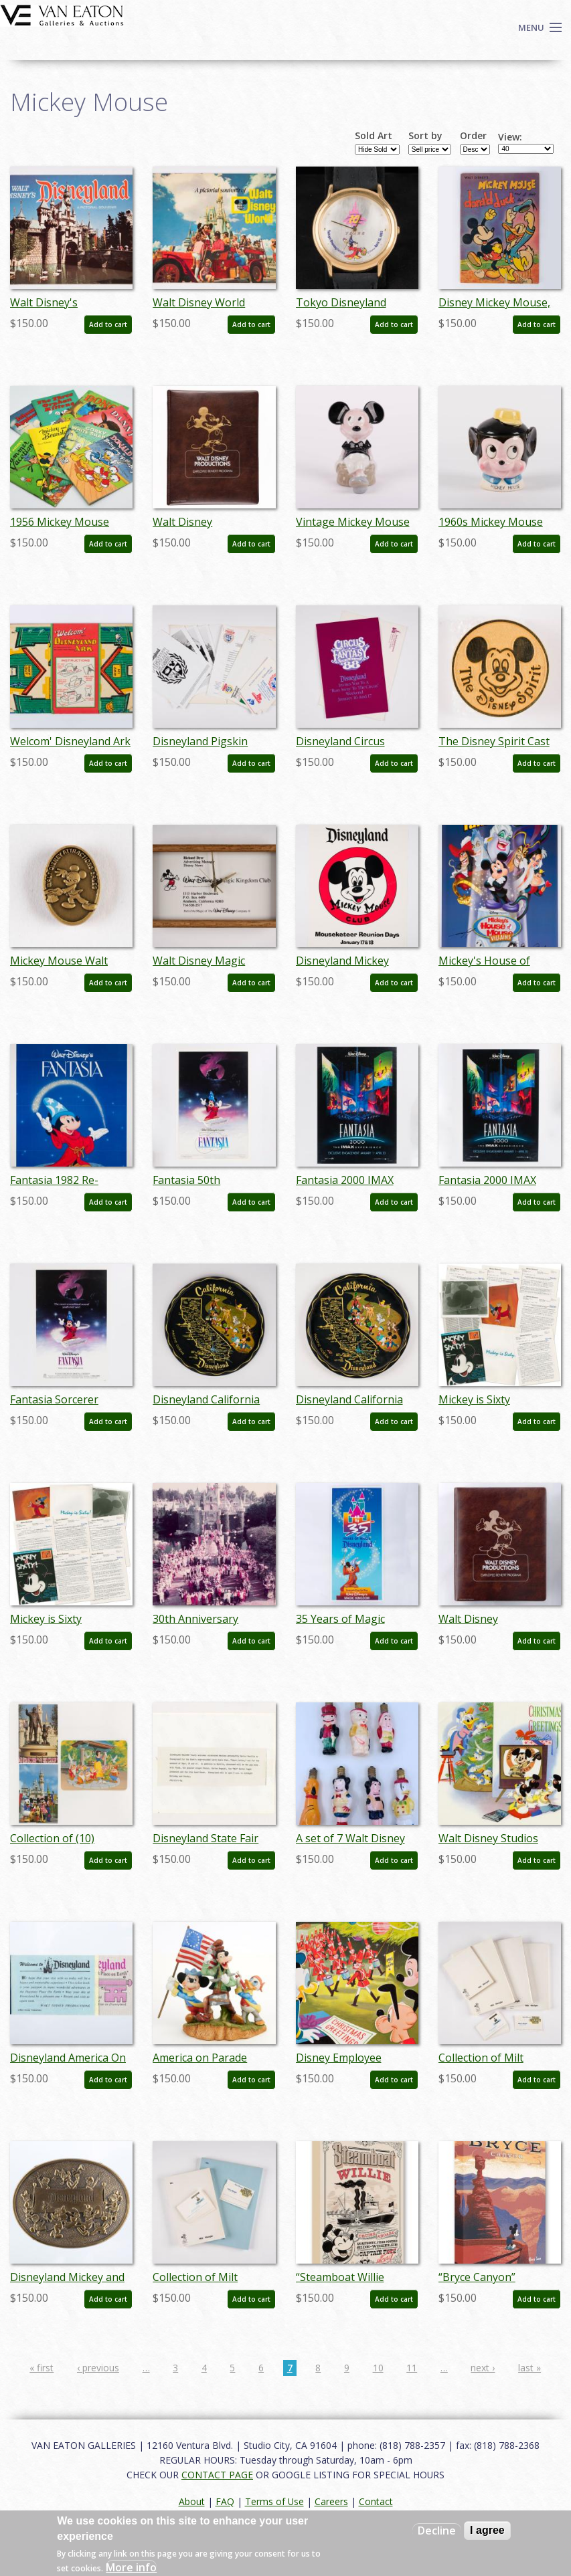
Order (473, 135)
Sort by (425, 135)
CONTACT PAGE (217, 2474)
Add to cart (108, 324)
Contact (376, 2501)
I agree (487, 2530)
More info (131, 2567)
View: (510, 137)
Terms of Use (274, 2501)
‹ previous (98, 2367)
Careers (331, 2501)
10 (378, 2367)
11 (411, 2367)
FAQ (225, 2501)
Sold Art (373, 135)
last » (529, 2367)
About (192, 2501)
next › (483, 2367)
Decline (437, 2530)
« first (41, 2367)
